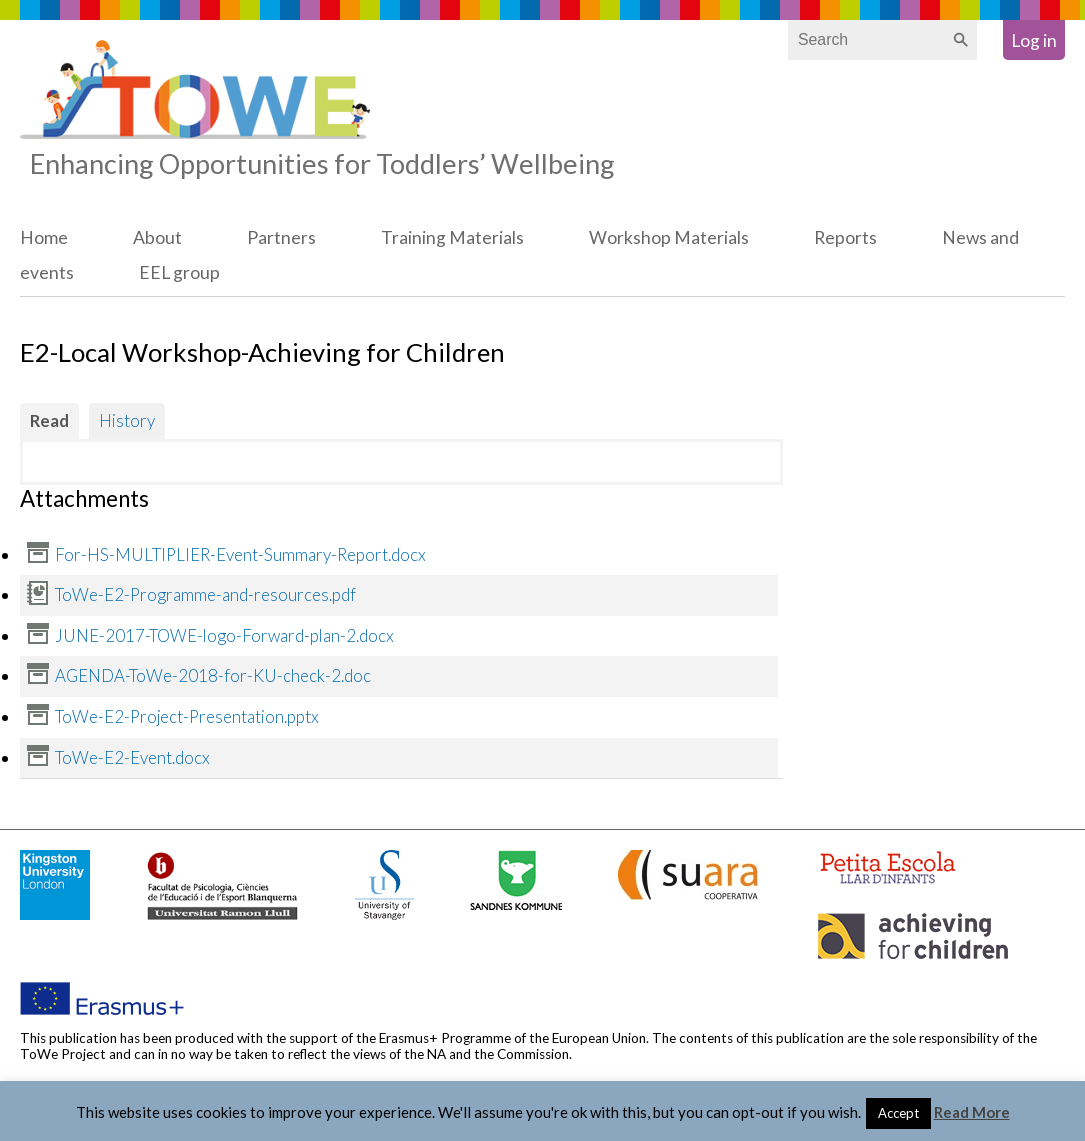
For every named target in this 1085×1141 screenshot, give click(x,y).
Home (44, 237)
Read (49, 420)
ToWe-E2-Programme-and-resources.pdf (205, 594)
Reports (845, 237)
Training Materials (452, 237)
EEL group (179, 272)
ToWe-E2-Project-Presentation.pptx (187, 716)
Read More (972, 1112)
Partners (281, 237)
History (127, 420)
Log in (1034, 40)
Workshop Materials (669, 237)
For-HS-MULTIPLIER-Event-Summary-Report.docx (240, 554)
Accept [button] (898, 1113)
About (157, 237)
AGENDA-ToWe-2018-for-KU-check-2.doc (213, 675)
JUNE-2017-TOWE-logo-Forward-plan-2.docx (224, 635)
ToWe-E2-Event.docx (132, 757)
